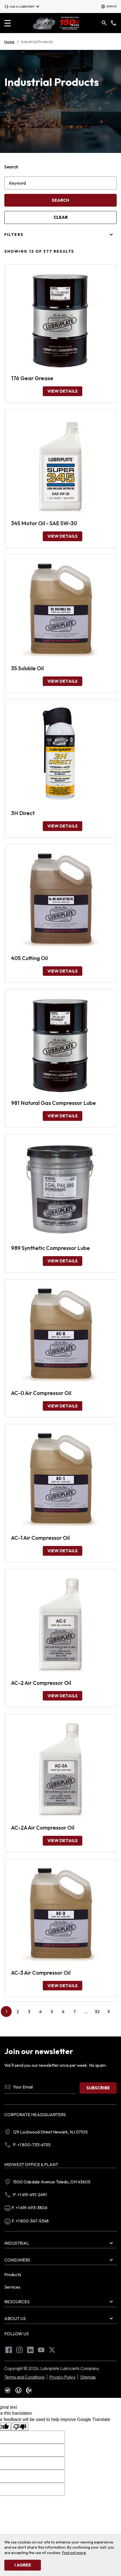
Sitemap (88, 2377)
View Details (62, 391)
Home (9, 41)
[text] (7, 2389)
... (87, 2013)
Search (11, 166)
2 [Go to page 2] (18, 2011)
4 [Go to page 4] (40, 2011)
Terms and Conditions (24, 2377)
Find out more (74, 2552)
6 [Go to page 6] (63, 2011)
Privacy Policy (62, 2377)
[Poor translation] (19, 2427)
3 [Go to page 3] (29, 2011)
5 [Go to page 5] (52, 2011)
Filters (14, 234)
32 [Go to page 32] (97, 2011)
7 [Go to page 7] (74, 2011)
